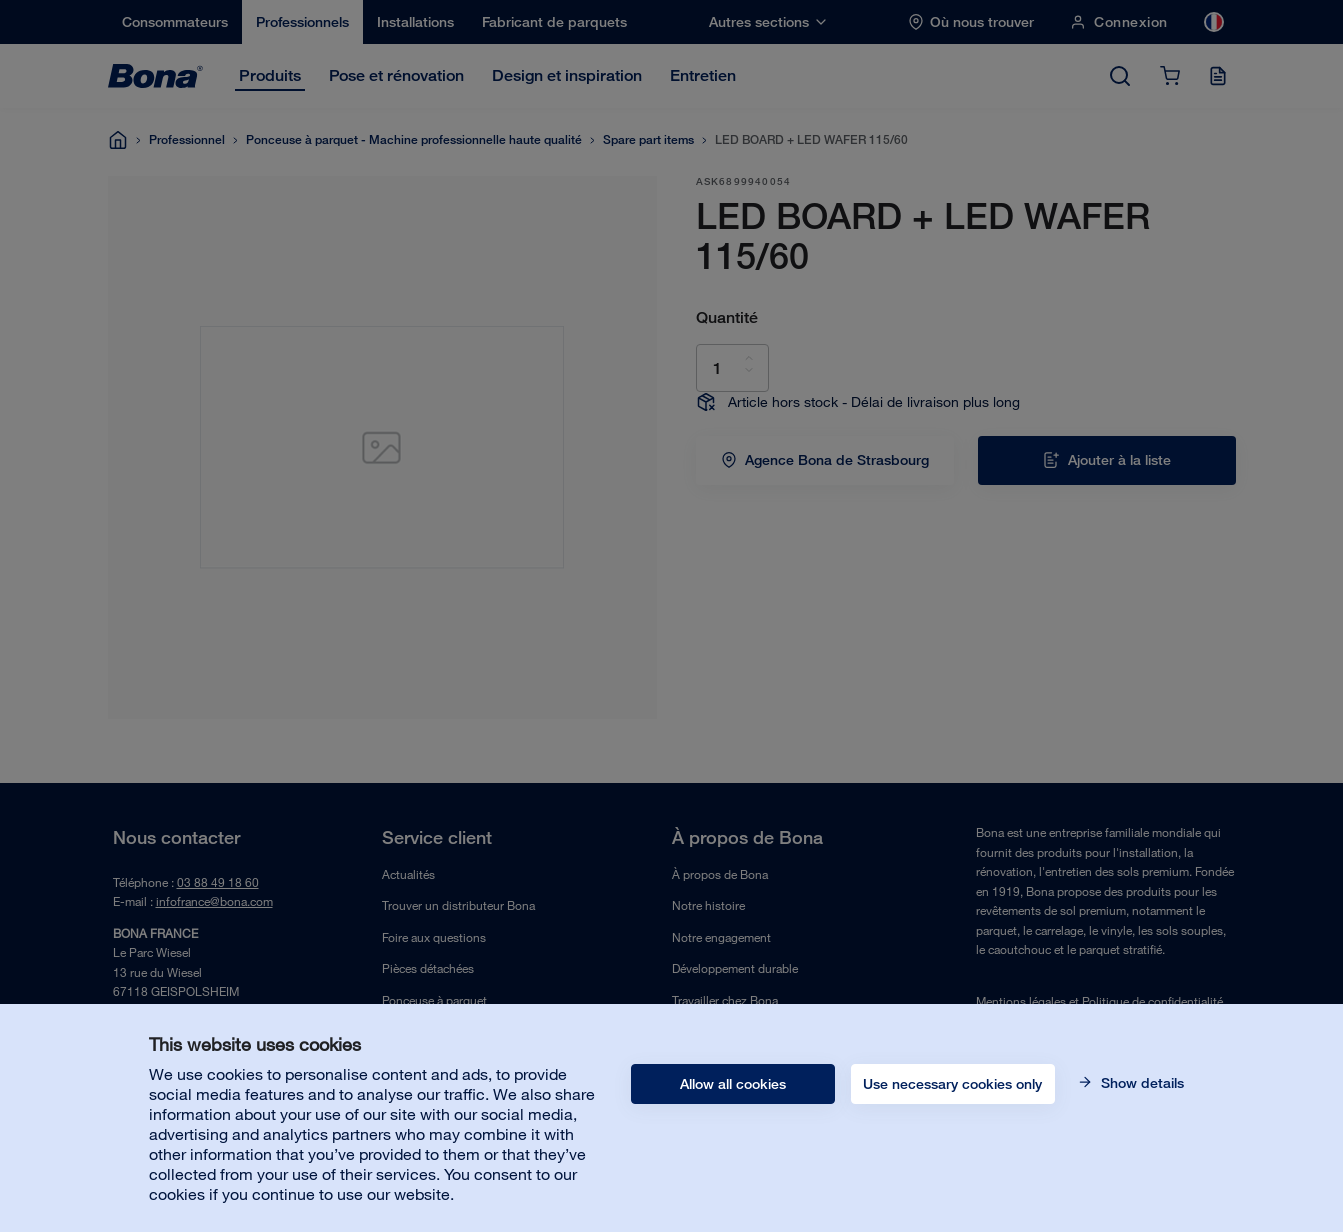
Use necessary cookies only (952, 1084)
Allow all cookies (733, 1084)
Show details (1140, 1083)
